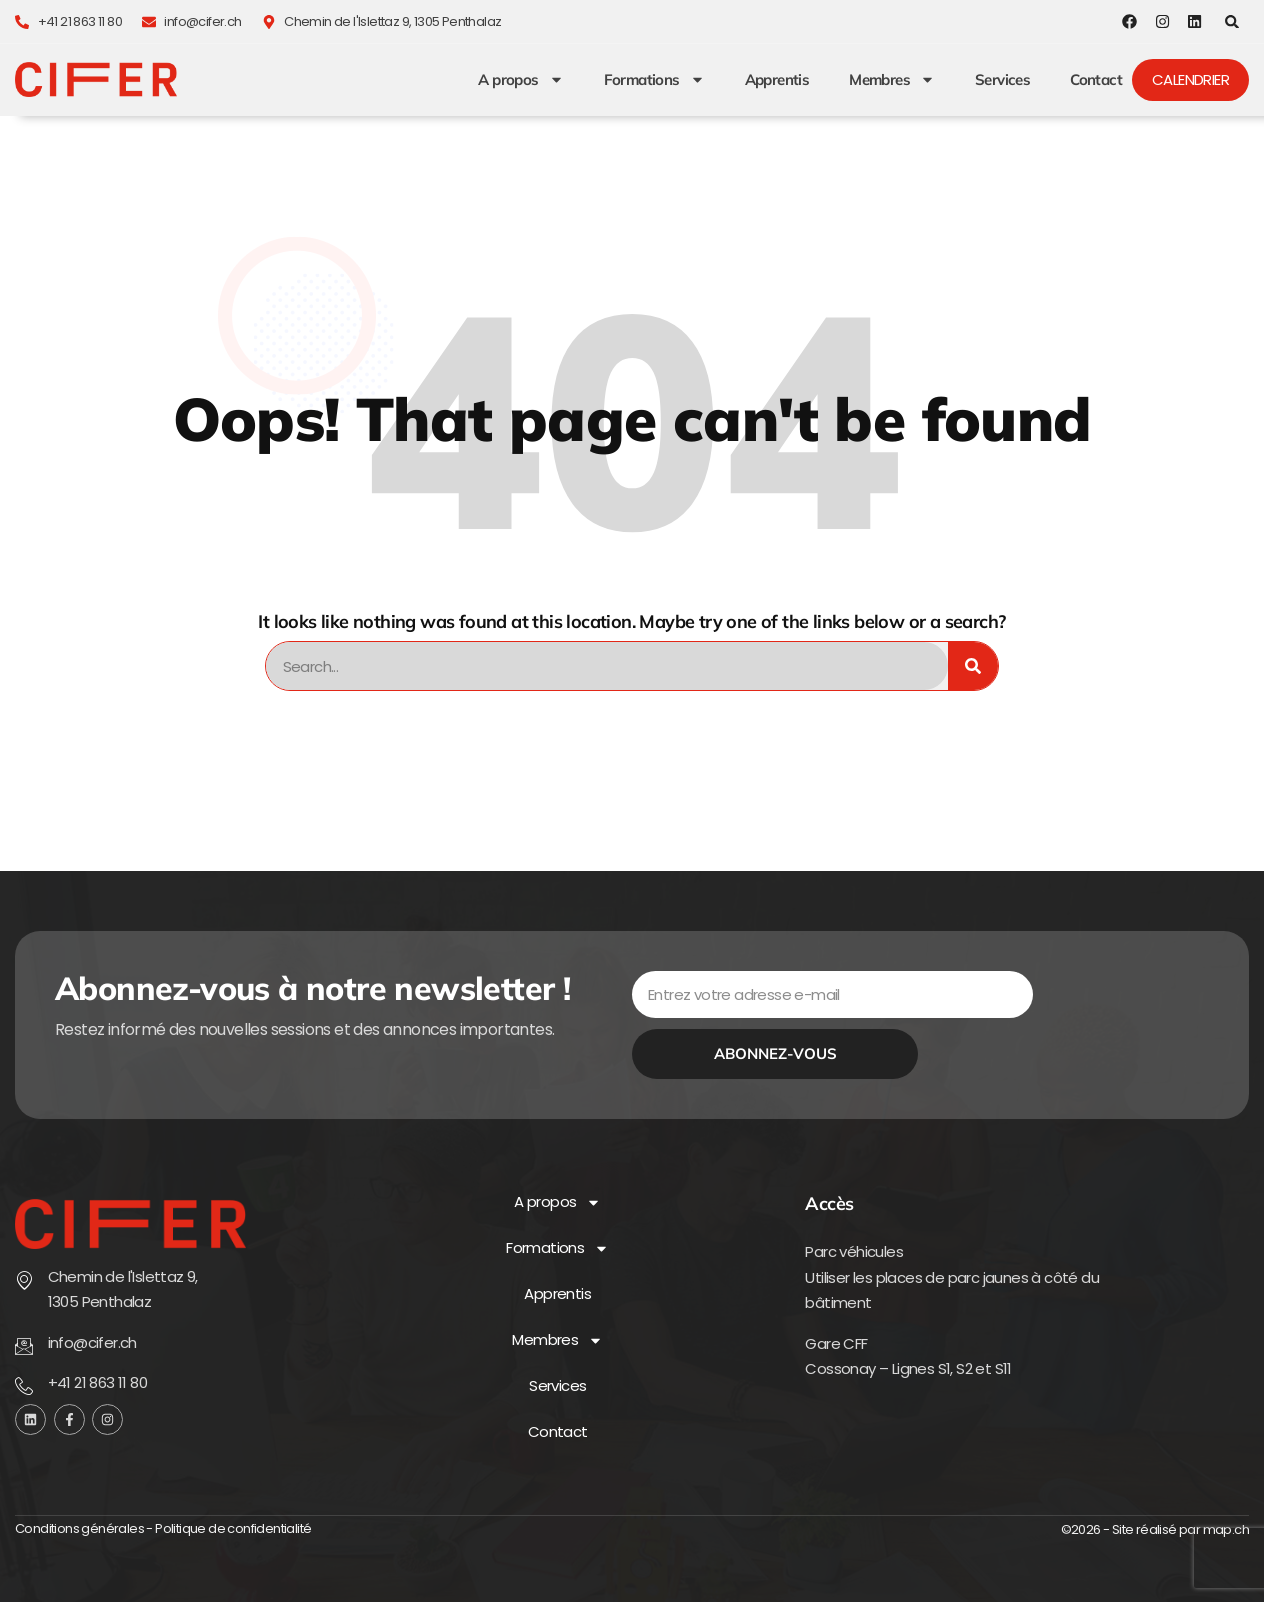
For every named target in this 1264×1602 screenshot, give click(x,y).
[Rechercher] (973, 666)
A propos (520, 80)
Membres (892, 80)
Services (1002, 80)
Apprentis (777, 80)
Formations (654, 80)
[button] (1232, 21)
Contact (1096, 80)
